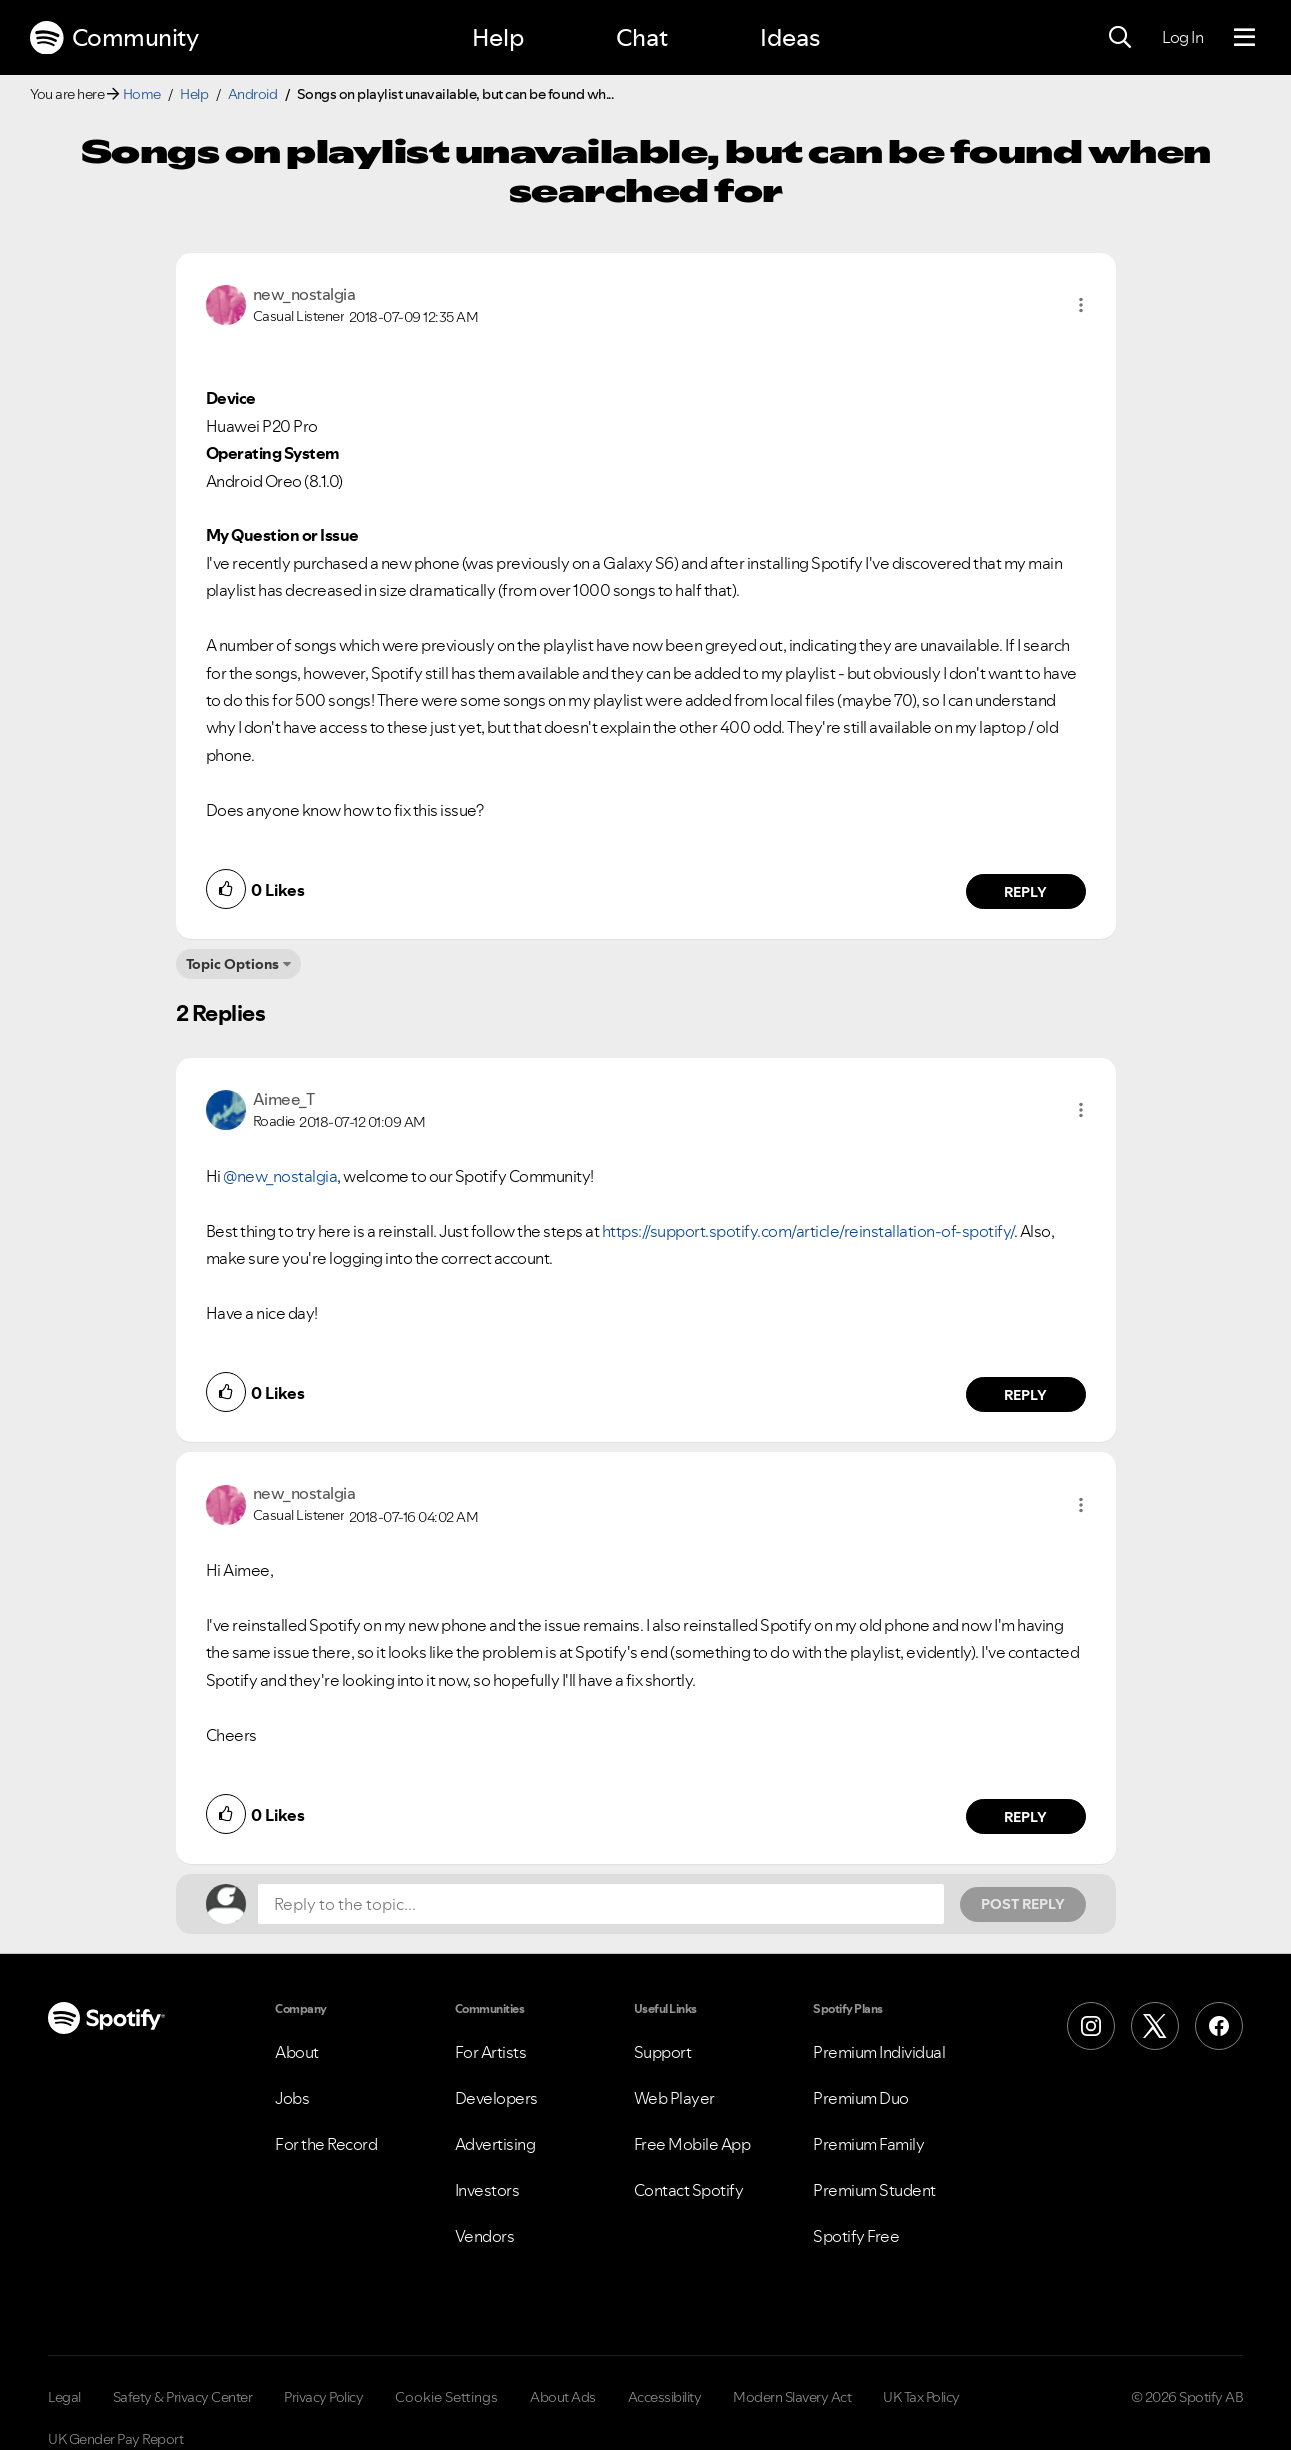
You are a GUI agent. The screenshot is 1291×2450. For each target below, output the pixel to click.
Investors (487, 2190)
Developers (496, 2098)
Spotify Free (856, 2236)
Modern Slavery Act (792, 2397)
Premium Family (868, 2144)
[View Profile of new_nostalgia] (304, 294)
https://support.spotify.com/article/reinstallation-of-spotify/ (808, 1231)
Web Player (674, 2098)
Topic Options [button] (232, 964)
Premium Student (874, 2190)
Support (663, 2052)
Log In (1182, 37)
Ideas (790, 37)
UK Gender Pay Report (115, 2439)
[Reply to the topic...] (601, 1904)
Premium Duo (861, 2098)
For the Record (326, 2144)
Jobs (292, 2098)
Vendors (485, 2236)
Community (114, 38)
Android (253, 94)
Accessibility (665, 2397)
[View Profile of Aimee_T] (284, 1099)
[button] (1081, 305)
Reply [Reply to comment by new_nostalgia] (1025, 892)
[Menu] (1244, 38)
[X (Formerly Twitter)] (1155, 2026)
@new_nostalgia (280, 1176)
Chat (642, 37)
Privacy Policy (323, 2397)
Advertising (495, 2144)
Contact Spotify (689, 2190)
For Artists (491, 2052)
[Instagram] (1091, 2026)
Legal (64, 2397)
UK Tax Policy (921, 2397)
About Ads (563, 2397)
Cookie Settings (446, 2397)
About (297, 2052)
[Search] (1120, 38)
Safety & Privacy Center (183, 2397)
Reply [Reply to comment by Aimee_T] (1025, 1395)
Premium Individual (879, 2052)
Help (498, 37)
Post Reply (1023, 1904)
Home (142, 94)
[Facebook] (1219, 2026)
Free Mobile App (692, 2144)
